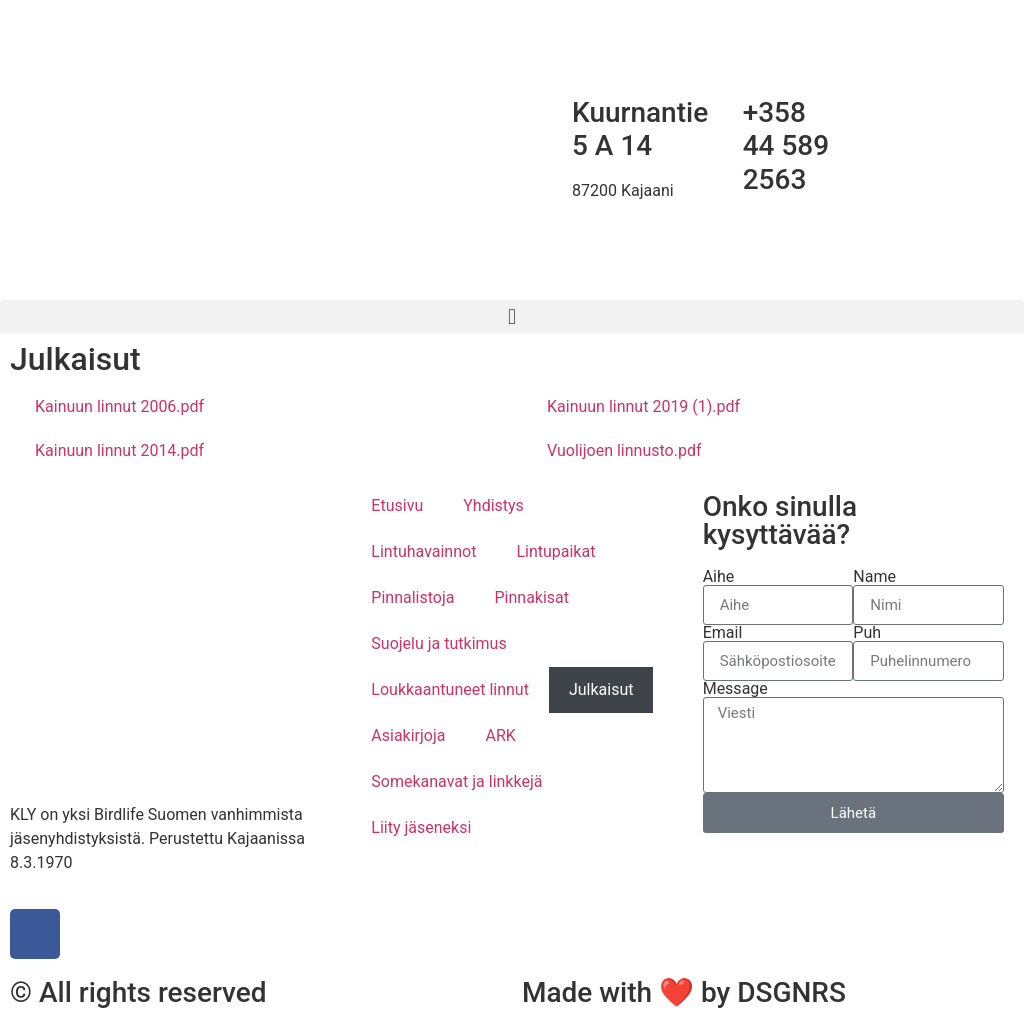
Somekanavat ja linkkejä (456, 781)
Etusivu (397, 505)
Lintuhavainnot (423, 551)
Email (723, 633)
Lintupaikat (555, 551)
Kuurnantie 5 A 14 (640, 129)
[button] (512, 316)
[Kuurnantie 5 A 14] (547, 113)
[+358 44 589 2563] (718, 113)
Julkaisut (601, 689)
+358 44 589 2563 (786, 146)
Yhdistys (493, 505)
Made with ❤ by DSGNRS (684, 992)
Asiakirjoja (408, 735)
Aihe (719, 577)
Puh (867, 633)
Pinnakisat (531, 597)
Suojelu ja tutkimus (438, 643)
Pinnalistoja (412, 597)
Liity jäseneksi (421, 827)
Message (735, 689)
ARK (501, 735)
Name (874, 577)
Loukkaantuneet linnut (450, 689)
